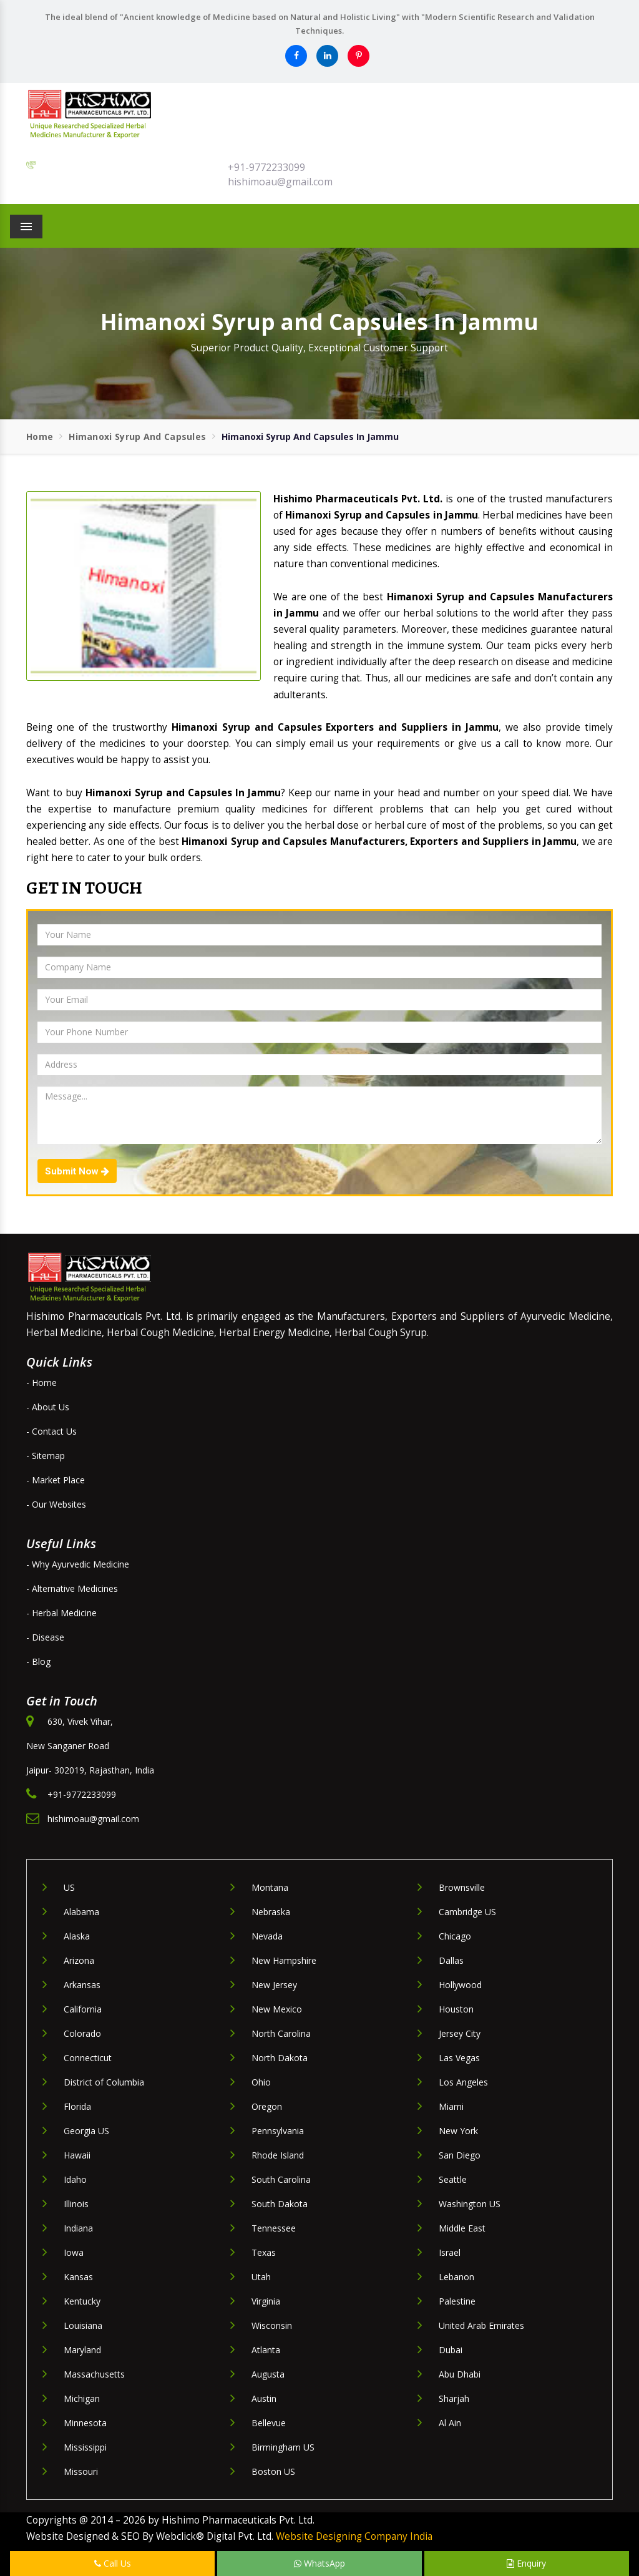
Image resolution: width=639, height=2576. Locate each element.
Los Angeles (463, 2082)
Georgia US (86, 2131)
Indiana (78, 2228)
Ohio (261, 2082)
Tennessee (273, 2228)
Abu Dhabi (459, 2374)
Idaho (75, 2179)
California (83, 2009)
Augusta (268, 2374)
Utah (261, 2277)
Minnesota (85, 2423)
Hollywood (460, 1985)
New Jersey (274, 1985)
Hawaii (77, 2155)
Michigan (82, 2398)
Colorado (82, 2033)
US (69, 1887)
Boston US (273, 2471)
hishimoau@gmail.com (280, 181)
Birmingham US (283, 2447)
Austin (263, 2398)
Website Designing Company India (354, 2536)
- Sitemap (45, 1455)
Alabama (81, 1912)
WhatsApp (319, 2563)
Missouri (81, 2471)
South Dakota (279, 2204)
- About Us (47, 1407)
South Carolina (281, 2179)
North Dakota (279, 2058)
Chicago (455, 1936)
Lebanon (456, 2277)
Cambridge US (467, 1912)
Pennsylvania (277, 2131)
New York (458, 2131)
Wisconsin (271, 2325)
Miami (451, 2106)
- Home (41, 1382)
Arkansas (82, 1985)
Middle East (462, 2228)
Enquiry (526, 2563)
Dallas (451, 1960)
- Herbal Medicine (61, 1613)
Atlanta (265, 2350)
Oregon (266, 2106)
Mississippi (85, 2447)
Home (39, 436)
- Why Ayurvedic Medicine (77, 1564)
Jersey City (459, 2033)
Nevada (267, 1936)
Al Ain (450, 2423)
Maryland (82, 2350)
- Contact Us (51, 1431)
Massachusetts (94, 2374)
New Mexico (276, 2009)
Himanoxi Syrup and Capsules (137, 436)
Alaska (77, 1936)
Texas (263, 2252)
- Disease (45, 1637)
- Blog (38, 1661)
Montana (269, 1887)
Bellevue (268, 2423)
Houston (456, 2009)
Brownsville (462, 1887)
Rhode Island (277, 2155)
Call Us (112, 2563)
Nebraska (270, 1912)
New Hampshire (283, 1960)
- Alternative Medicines (72, 1588)
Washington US (469, 2204)
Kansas (78, 2277)
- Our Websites (56, 1504)
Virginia (265, 2301)
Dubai (450, 2350)
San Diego (459, 2155)
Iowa (74, 2252)
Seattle (453, 2179)
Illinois (76, 2204)
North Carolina (281, 2033)
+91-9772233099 (266, 167)
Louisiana (83, 2325)
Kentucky (82, 2301)
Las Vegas (459, 2058)
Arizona (79, 1960)
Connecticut (88, 2058)
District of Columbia (104, 2082)
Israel (450, 2252)
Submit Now (77, 1171)
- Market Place (55, 1480)
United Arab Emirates (481, 2325)
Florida (77, 2106)
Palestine (457, 2301)
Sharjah (454, 2398)
